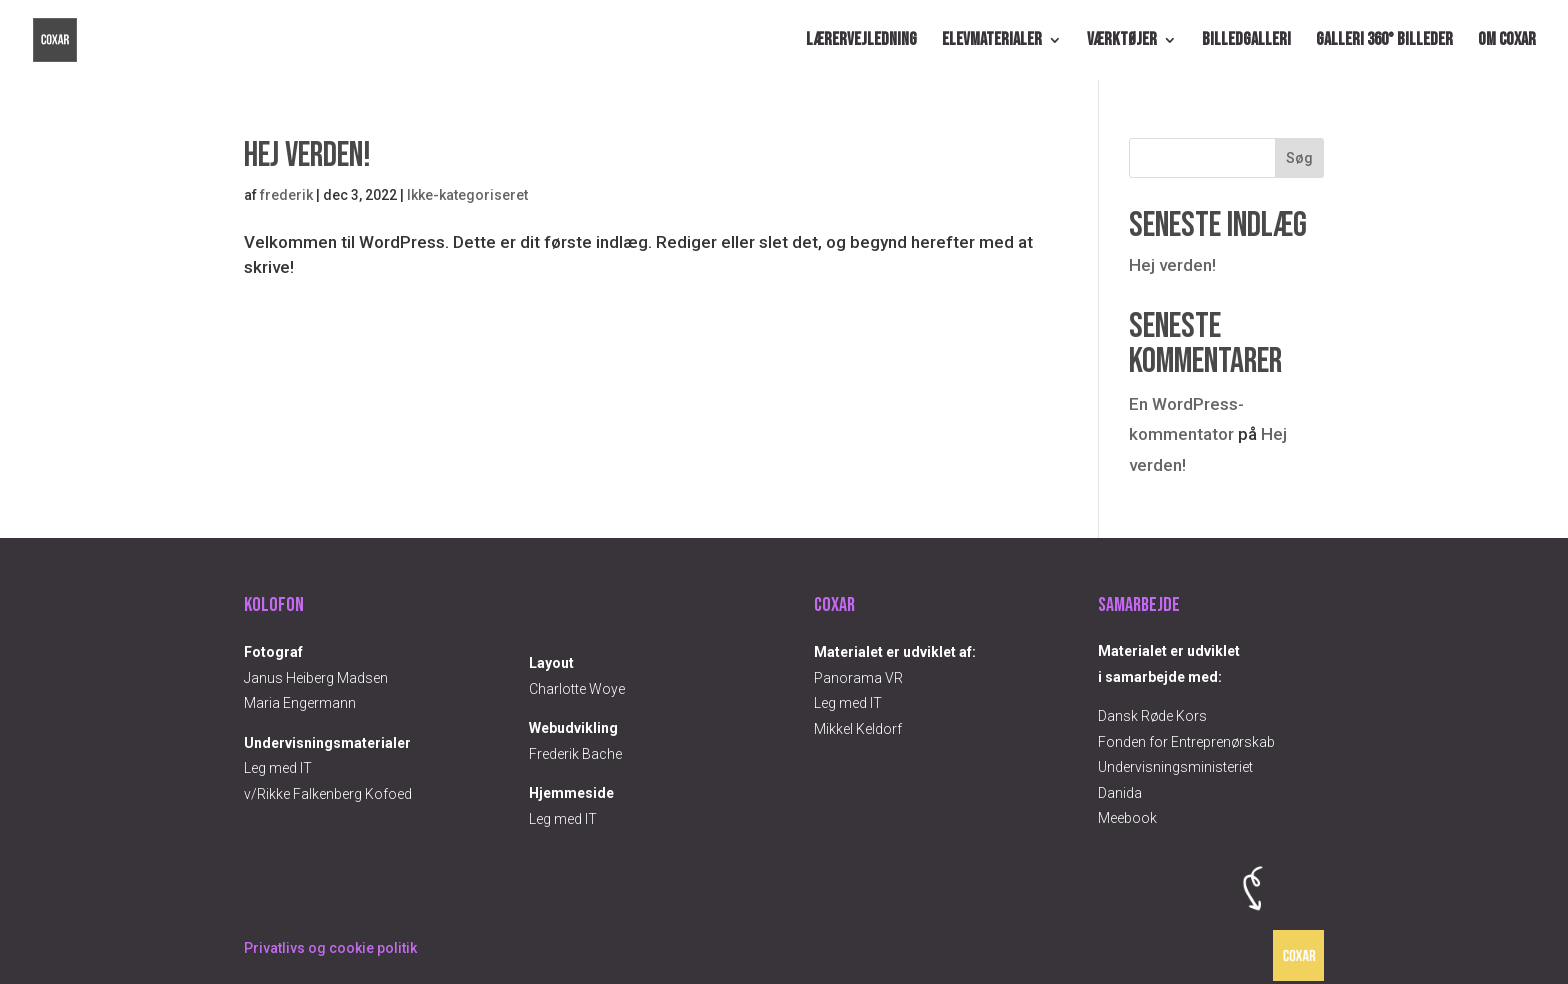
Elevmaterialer (992, 41)
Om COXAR (1507, 41)
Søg (1299, 158)
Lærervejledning (861, 41)
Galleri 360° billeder (1384, 41)
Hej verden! (307, 155)
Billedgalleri (1246, 41)
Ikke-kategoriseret (467, 195)
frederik (286, 195)
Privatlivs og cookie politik (330, 948)
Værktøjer (1122, 41)
